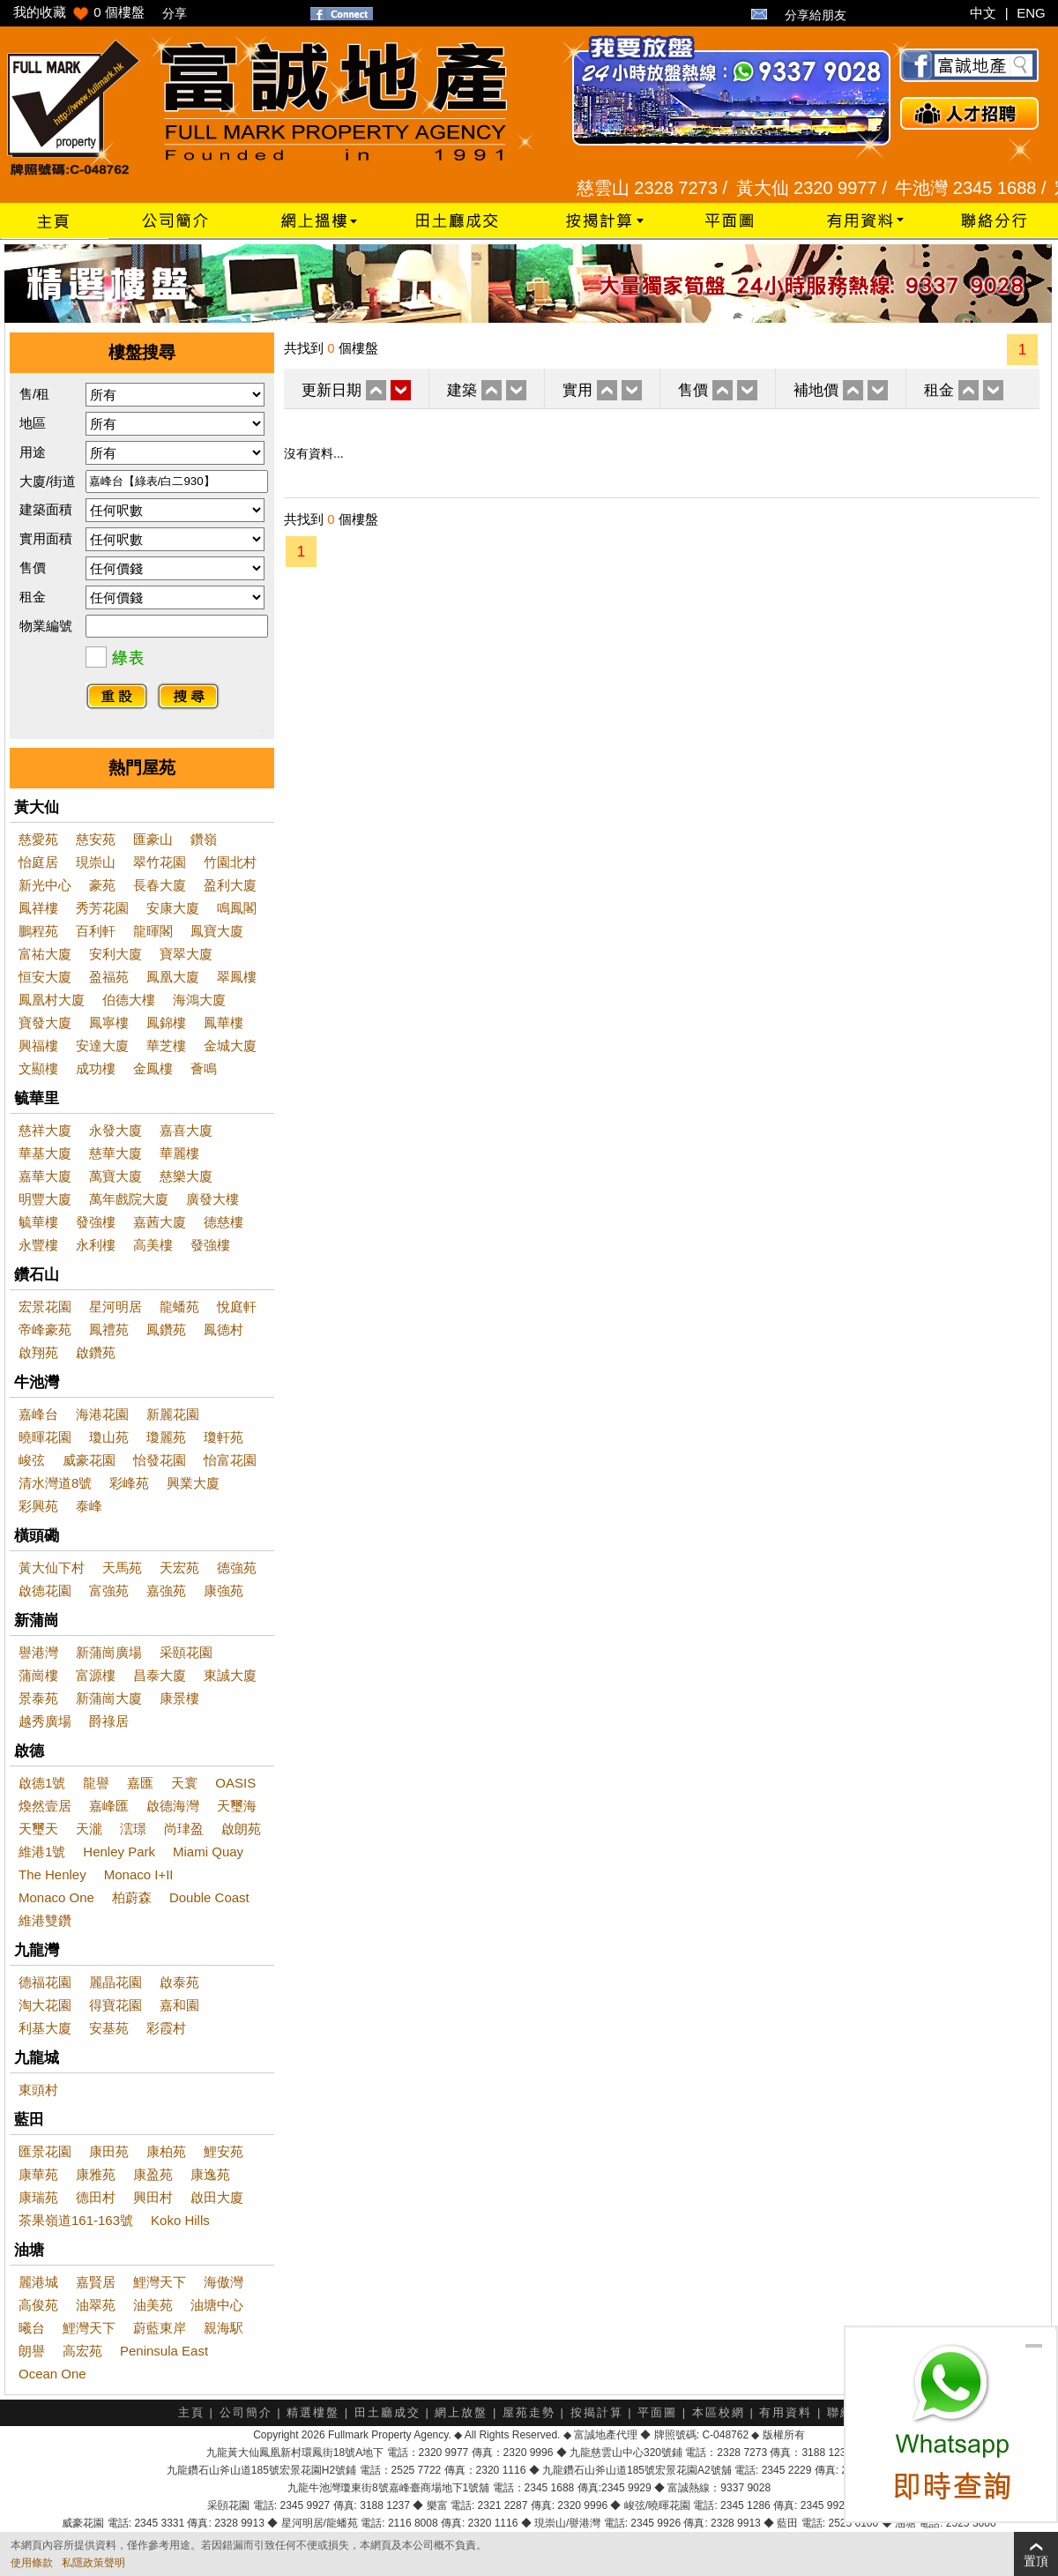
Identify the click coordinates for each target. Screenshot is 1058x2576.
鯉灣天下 (159, 2281)
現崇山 (95, 862)
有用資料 (785, 2412)
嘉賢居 (95, 2281)
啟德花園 (45, 1590)
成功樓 (95, 1068)
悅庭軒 (237, 1306)
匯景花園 (45, 2151)
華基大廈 (45, 1153)
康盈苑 (153, 2174)
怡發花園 (159, 1459)
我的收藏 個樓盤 (79, 11)
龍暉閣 (153, 930)
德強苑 (237, 1567)
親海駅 (223, 2327)
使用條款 (32, 2563)
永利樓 (95, 1244)
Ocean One (52, 2373)
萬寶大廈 (115, 1176)
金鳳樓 (153, 1068)
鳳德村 (223, 1329)
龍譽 (96, 1782)
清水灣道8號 (55, 1482)
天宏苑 (179, 1567)
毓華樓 (38, 1221)
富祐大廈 (45, 953)
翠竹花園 (159, 862)
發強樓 (95, 1221)
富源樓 (95, 1675)
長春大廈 (159, 884)
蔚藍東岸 (159, 2327)
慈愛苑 (38, 839)
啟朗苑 (241, 1828)
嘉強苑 (166, 1590)
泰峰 (89, 1505)
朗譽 (32, 2350)
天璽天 (38, 1828)
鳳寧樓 (109, 1022)
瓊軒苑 (223, 1437)
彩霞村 (166, 2027)
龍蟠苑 (179, 1306)
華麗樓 (179, 1153)
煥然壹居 (45, 1805)
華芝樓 (166, 1045)
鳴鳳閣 (237, 907)
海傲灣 (223, 2281)
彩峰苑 (129, 1482)
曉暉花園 (45, 1437)
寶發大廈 (45, 1022)
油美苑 (153, 2304)
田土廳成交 (387, 2412)
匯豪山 (153, 839)
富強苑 (109, 1590)
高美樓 (153, 1244)
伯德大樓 (128, 999)
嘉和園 (179, 2004)
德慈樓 (223, 1221)
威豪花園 (89, 1459)
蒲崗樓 (38, 1675)
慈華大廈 (115, 1153)
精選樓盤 (313, 2412)
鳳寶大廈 (216, 930)
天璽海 (237, 1805)
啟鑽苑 (95, 1352)
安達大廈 (102, 1045)
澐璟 (133, 1828)
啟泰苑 (179, 1982)
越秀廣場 (45, 1721)
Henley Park (119, 1851)
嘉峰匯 (109, 1805)
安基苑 (109, 2027)
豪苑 (102, 884)
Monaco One (56, 1897)
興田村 (153, 2197)
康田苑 (109, 2151)
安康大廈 (172, 907)
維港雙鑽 (45, 1920)
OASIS (235, 1782)
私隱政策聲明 (93, 2563)
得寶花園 (115, 2004)
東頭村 (38, 2089)
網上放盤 (461, 2412)
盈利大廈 (230, 884)
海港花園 (102, 1414)
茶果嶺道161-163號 (76, 2220)
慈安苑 (95, 839)
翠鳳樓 (237, 976)
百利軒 (95, 930)
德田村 (95, 2197)
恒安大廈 (45, 976)
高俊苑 (38, 2304)
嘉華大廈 (45, 1176)
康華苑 (38, 2174)
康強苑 (223, 1590)
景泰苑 (38, 1698)
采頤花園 (186, 1652)
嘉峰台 (38, 1414)
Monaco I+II (139, 1874)
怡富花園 (230, 1459)
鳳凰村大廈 (52, 999)
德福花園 (45, 1982)
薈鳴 (203, 1068)
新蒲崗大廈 (109, 1698)
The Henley (52, 1874)
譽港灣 (38, 1652)
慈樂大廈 (186, 1176)
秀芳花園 (102, 907)
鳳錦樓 (166, 1022)
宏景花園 (45, 1306)
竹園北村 (230, 862)
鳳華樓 (223, 1022)
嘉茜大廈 (159, 1221)
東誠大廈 (230, 1675)
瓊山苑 (109, 1437)
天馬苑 (122, 1567)
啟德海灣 (172, 1805)
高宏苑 (82, 2350)
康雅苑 (95, 2174)
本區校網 (718, 2412)
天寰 (184, 1782)
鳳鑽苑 (166, 1329)
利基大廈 (45, 2027)
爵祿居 (109, 1721)
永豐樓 (38, 1244)
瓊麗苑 (166, 1437)
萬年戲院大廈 (128, 1198)
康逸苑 (210, 2174)
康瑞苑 (38, 2197)
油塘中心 (216, 2304)
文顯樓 (38, 1068)
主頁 (191, 2412)
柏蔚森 (132, 1897)
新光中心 (45, 884)
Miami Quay (208, 1851)
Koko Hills (180, 2220)
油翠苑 (95, 2304)
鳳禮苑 (109, 1329)
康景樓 (179, 1698)
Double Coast (209, 1897)
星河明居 (115, 1306)
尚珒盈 (184, 1828)
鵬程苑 (38, 930)
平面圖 (657, 2412)
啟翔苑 (38, 1352)
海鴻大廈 (199, 999)
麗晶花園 (115, 1982)
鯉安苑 (223, 2151)
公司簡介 (246, 2412)
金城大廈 (230, 1045)
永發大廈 (115, 1130)
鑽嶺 (203, 839)
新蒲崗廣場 (109, 1652)
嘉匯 (140, 1782)
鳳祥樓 (38, 907)
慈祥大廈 (45, 1130)
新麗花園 (172, 1414)
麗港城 (38, 2281)
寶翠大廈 (186, 953)
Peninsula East (164, 2350)
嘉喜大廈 (186, 1130)
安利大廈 (115, 953)
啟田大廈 (216, 2197)
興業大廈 (193, 1482)
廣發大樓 (212, 1198)
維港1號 (42, 1851)
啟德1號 (42, 1782)
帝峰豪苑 (45, 1329)
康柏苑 (166, 2151)
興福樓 (38, 1045)
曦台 (32, 2327)
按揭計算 (596, 2412)
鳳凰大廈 (172, 976)
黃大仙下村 (52, 1567)
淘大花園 (45, 2004)
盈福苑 (109, 976)
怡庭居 (38, 862)
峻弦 (32, 1459)
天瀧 (89, 1828)
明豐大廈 (45, 1198)
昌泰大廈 (159, 1675)
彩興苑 (38, 1505)
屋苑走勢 (529, 2412)
